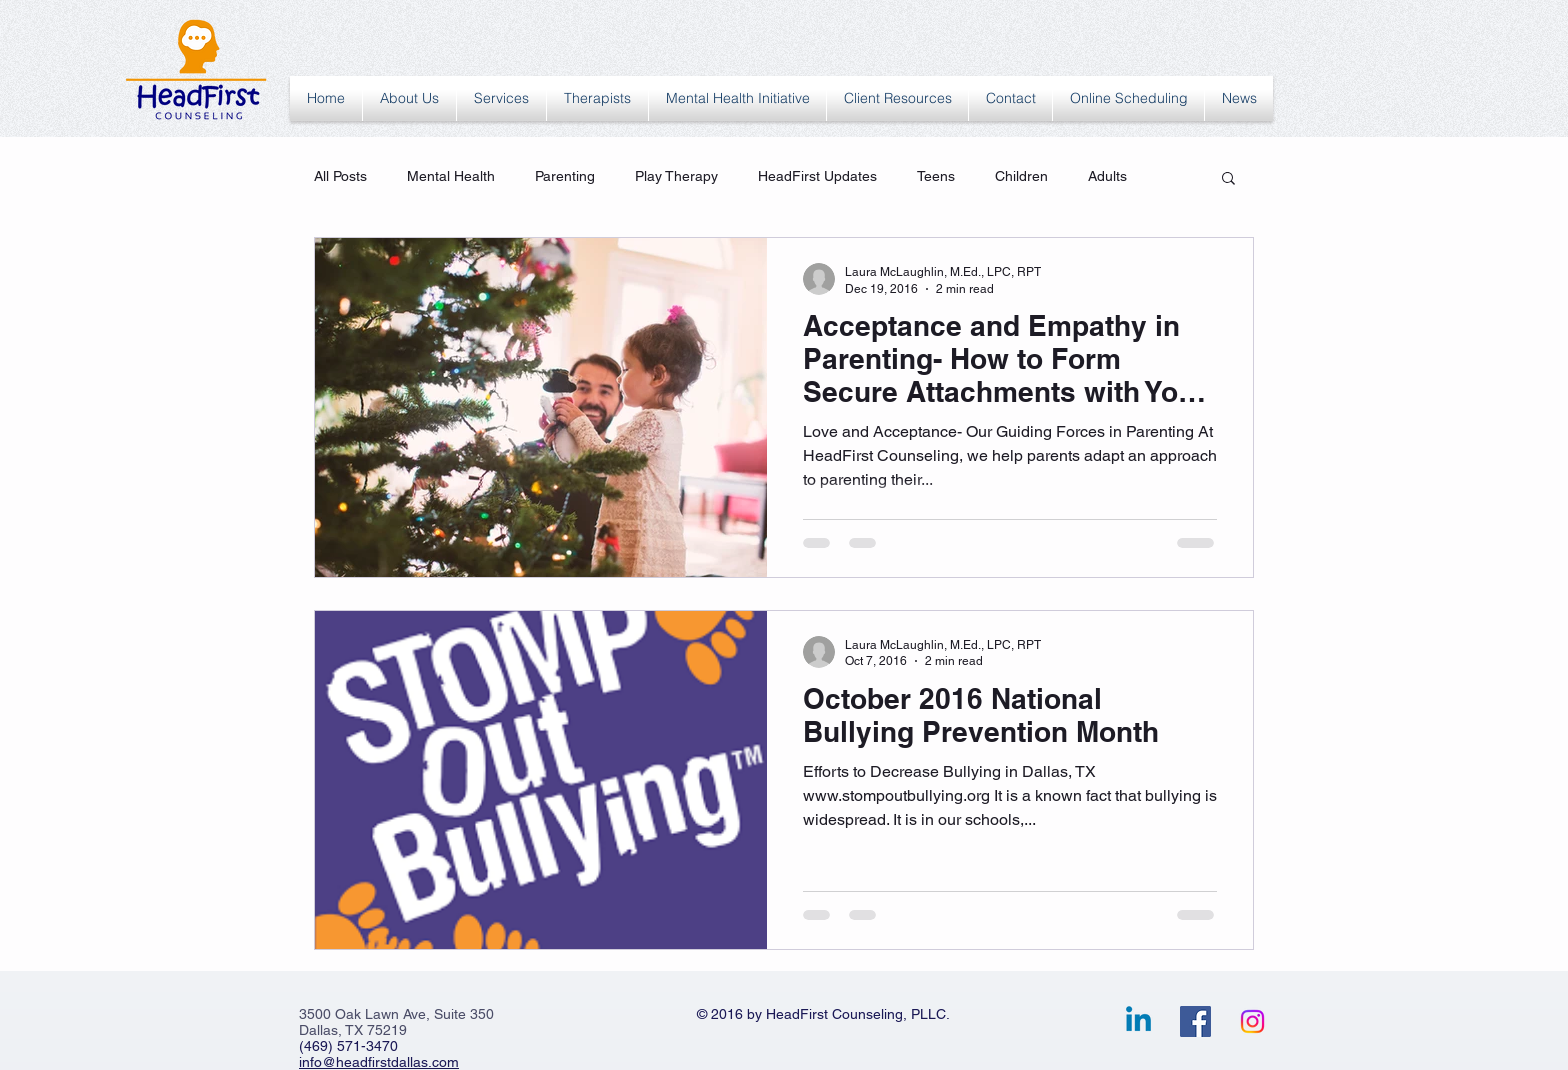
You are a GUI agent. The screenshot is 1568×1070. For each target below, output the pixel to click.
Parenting (565, 176)
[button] (1228, 179)
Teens (936, 176)
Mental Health (451, 176)
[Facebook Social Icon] (1195, 1021)
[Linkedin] (1138, 1021)
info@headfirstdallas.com (379, 1062)
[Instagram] (1252, 1021)
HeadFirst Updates (817, 176)
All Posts (340, 176)
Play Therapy (676, 176)
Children (1021, 176)
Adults (1107, 176)
